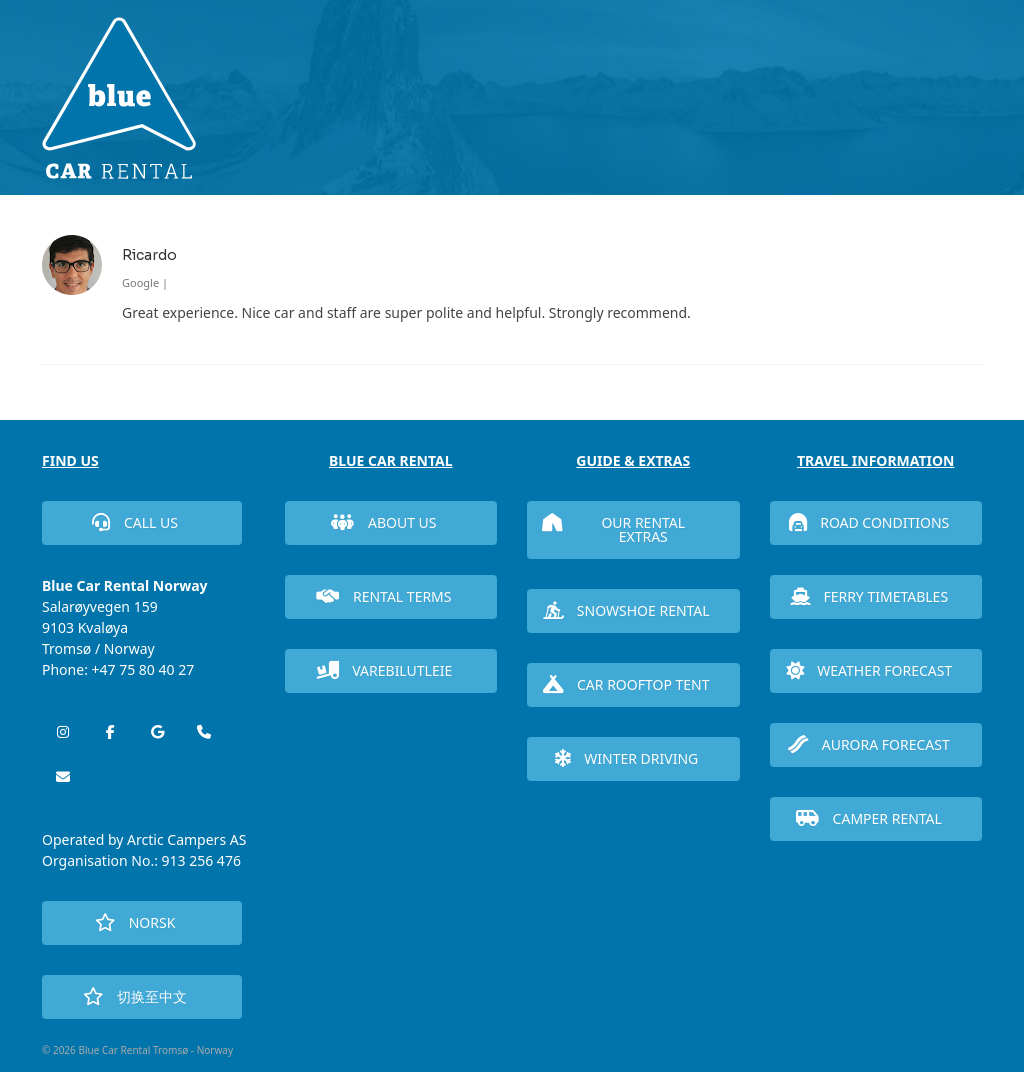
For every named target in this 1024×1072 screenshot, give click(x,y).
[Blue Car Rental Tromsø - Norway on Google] (157, 732)
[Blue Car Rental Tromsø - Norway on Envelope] (63, 777)
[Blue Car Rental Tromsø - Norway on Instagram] (63, 732)
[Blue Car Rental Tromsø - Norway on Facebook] (110, 732)
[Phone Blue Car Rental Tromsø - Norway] (204, 732)
